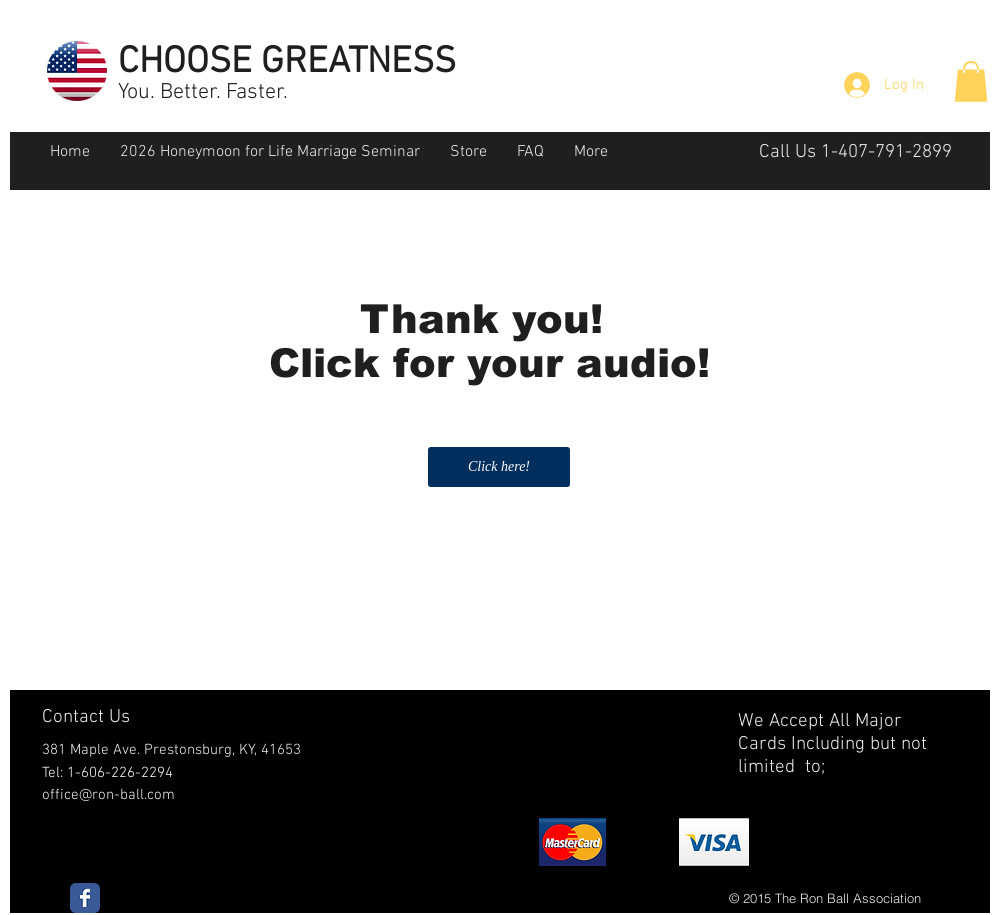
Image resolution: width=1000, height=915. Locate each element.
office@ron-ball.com (108, 795)
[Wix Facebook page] (85, 898)
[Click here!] (499, 467)
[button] (971, 81)
